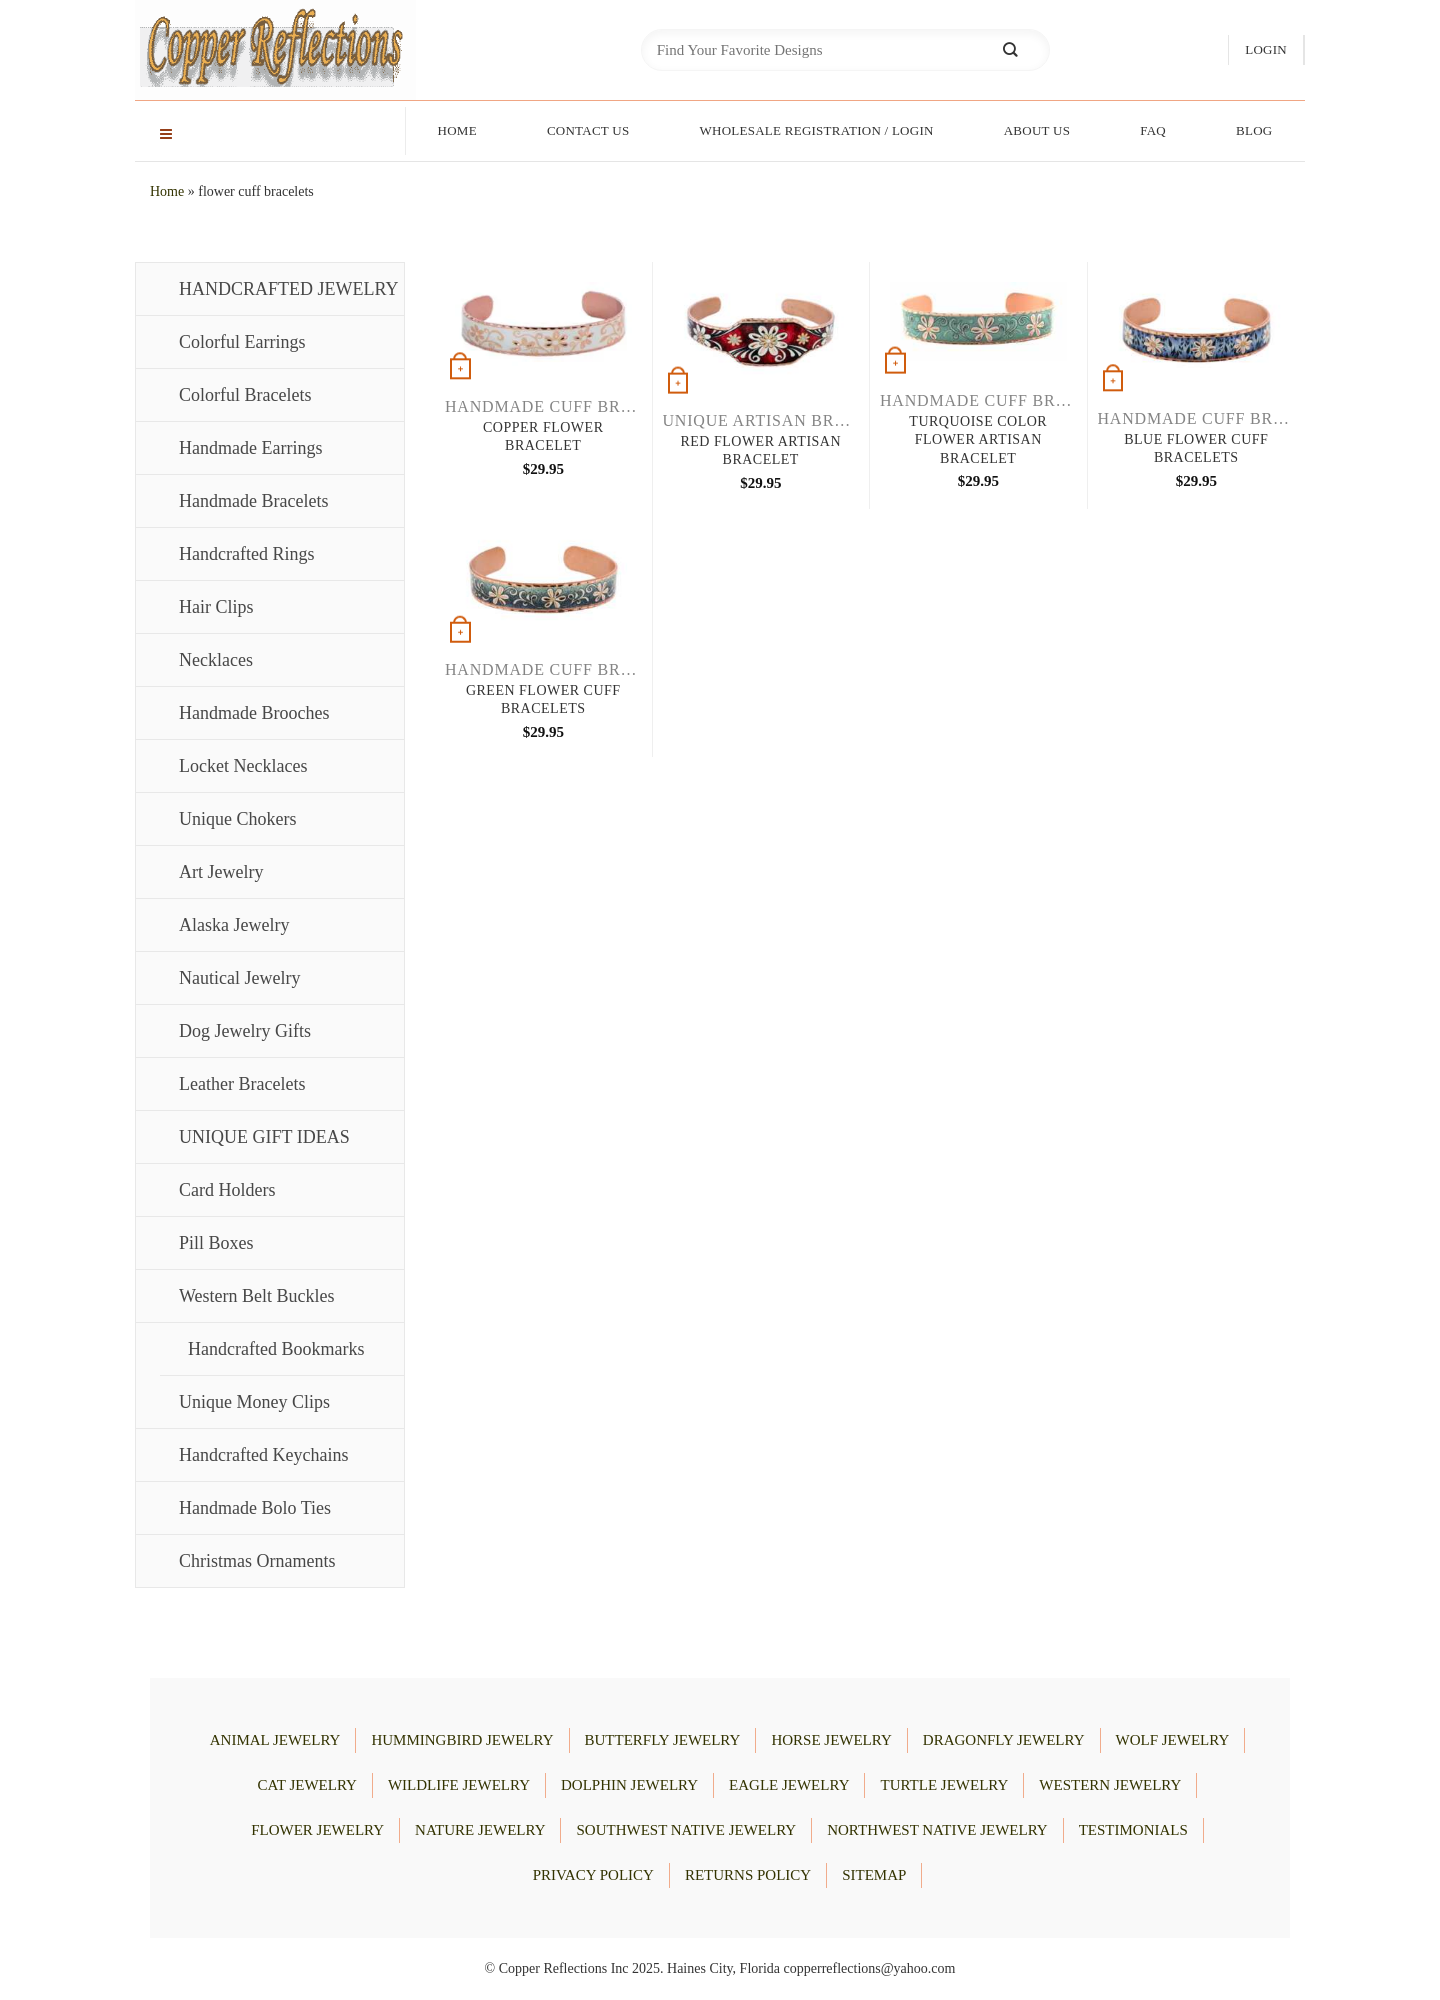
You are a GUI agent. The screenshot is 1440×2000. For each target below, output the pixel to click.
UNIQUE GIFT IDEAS (264, 1137)
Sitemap (874, 1875)
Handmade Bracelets (253, 501)
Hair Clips (216, 607)
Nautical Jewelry (239, 978)
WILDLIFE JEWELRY (459, 1785)
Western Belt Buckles (257, 1296)
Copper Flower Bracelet (543, 436)
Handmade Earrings (250, 448)
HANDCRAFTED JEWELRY (289, 289)
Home (457, 130)
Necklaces (216, 660)
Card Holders (227, 1190)
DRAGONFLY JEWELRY (1004, 1740)
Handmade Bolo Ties (255, 1508)
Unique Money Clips (254, 1402)
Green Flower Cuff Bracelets (543, 699)
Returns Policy (748, 1875)
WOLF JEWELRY (1173, 1740)
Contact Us (588, 130)
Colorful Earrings (242, 342)
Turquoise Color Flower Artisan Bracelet (978, 439)
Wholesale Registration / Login (816, 130)
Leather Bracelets (242, 1084)
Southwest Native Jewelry (686, 1830)
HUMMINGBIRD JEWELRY (462, 1740)
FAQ (1153, 130)
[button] (1266, 50)
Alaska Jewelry (234, 925)
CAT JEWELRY (307, 1785)
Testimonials (1133, 1830)
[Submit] (1010, 50)
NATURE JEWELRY (480, 1830)
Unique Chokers (237, 819)
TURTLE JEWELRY (944, 1785)
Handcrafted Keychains (263, 1455)
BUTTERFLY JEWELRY (663, 1740)
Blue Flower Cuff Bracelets (1196, 448)
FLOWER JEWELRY (317, 1830)
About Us (1037, 130)
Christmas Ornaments (257, 1561)
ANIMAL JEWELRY (275, 1740)
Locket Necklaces (243, 766)
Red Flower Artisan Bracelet (760, 450)
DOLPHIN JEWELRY (629, 1785)
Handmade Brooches (254, 713)
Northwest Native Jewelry (937, 1830)
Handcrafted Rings (246, 554)
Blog (1254, 130)
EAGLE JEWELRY (789, 1785)
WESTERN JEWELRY (1110, 1785)
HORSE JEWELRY (831, 1740)
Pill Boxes (216, 1243)
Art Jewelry (221, 872)
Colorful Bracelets (245, 395)
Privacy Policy (593, 1875)
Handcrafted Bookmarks (276, 1349)
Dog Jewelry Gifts (245, 1031)
